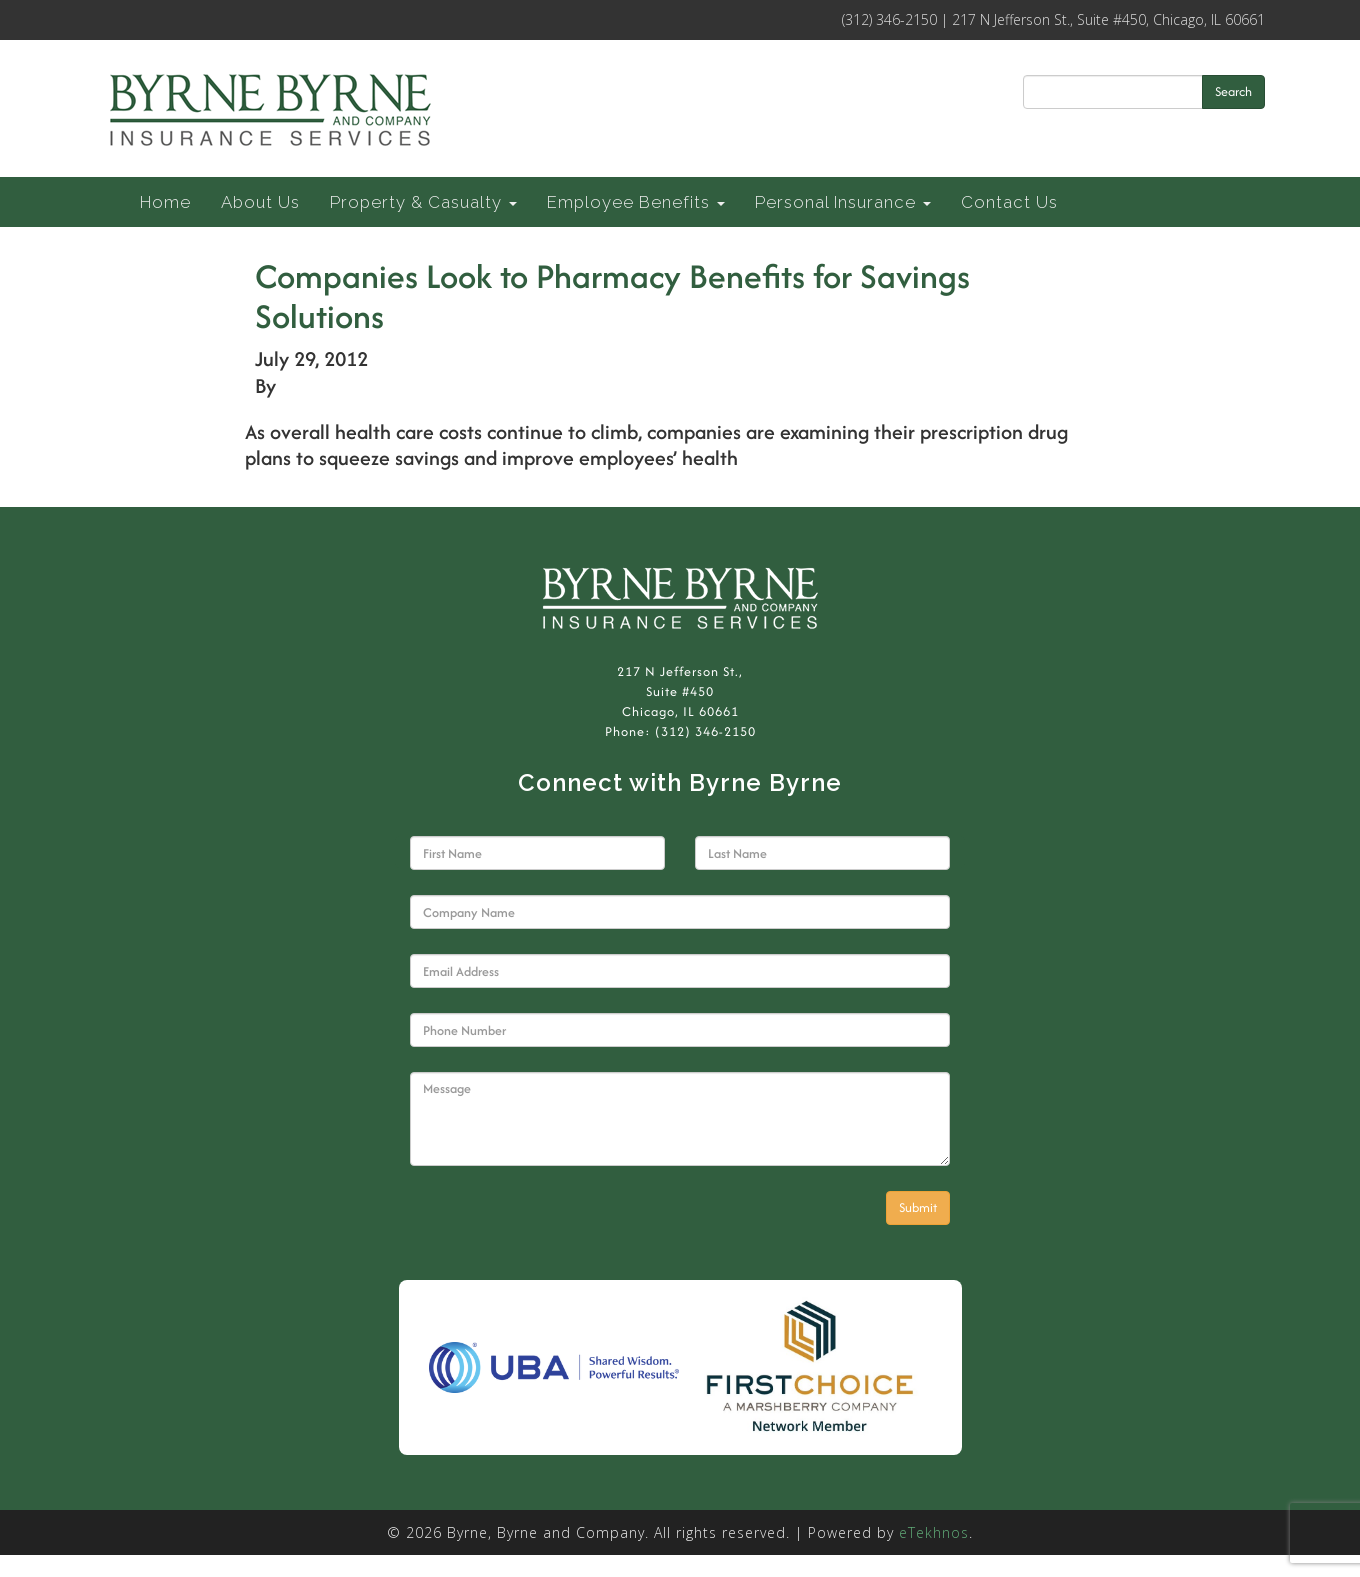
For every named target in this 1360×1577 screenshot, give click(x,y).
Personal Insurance (843, 202)
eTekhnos (934, 1532)
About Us (260, 202)
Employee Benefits (636, 202)
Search (1233, 91)
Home (165, 202)
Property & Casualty (423, 202)
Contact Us (1009, 202)
